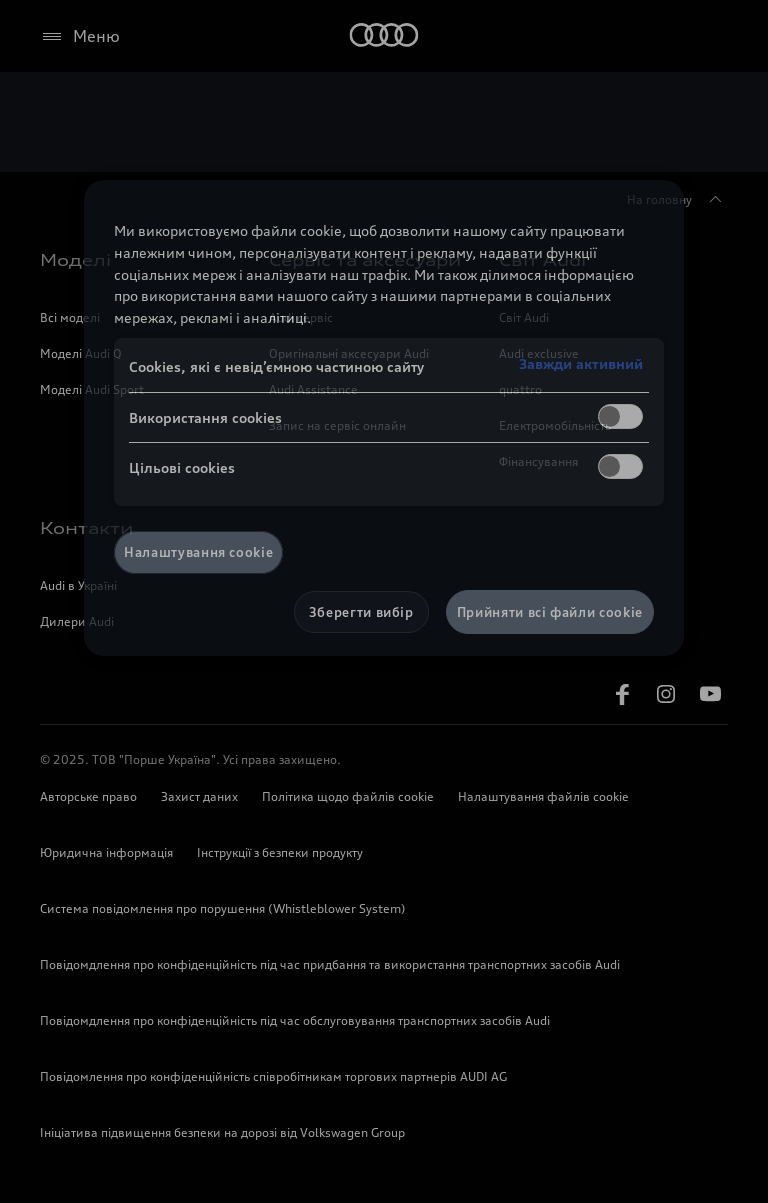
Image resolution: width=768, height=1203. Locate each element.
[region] (384, 417)
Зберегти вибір (361, 612)
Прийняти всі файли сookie (550, 612)
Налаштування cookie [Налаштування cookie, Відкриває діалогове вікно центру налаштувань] (198, 552)
